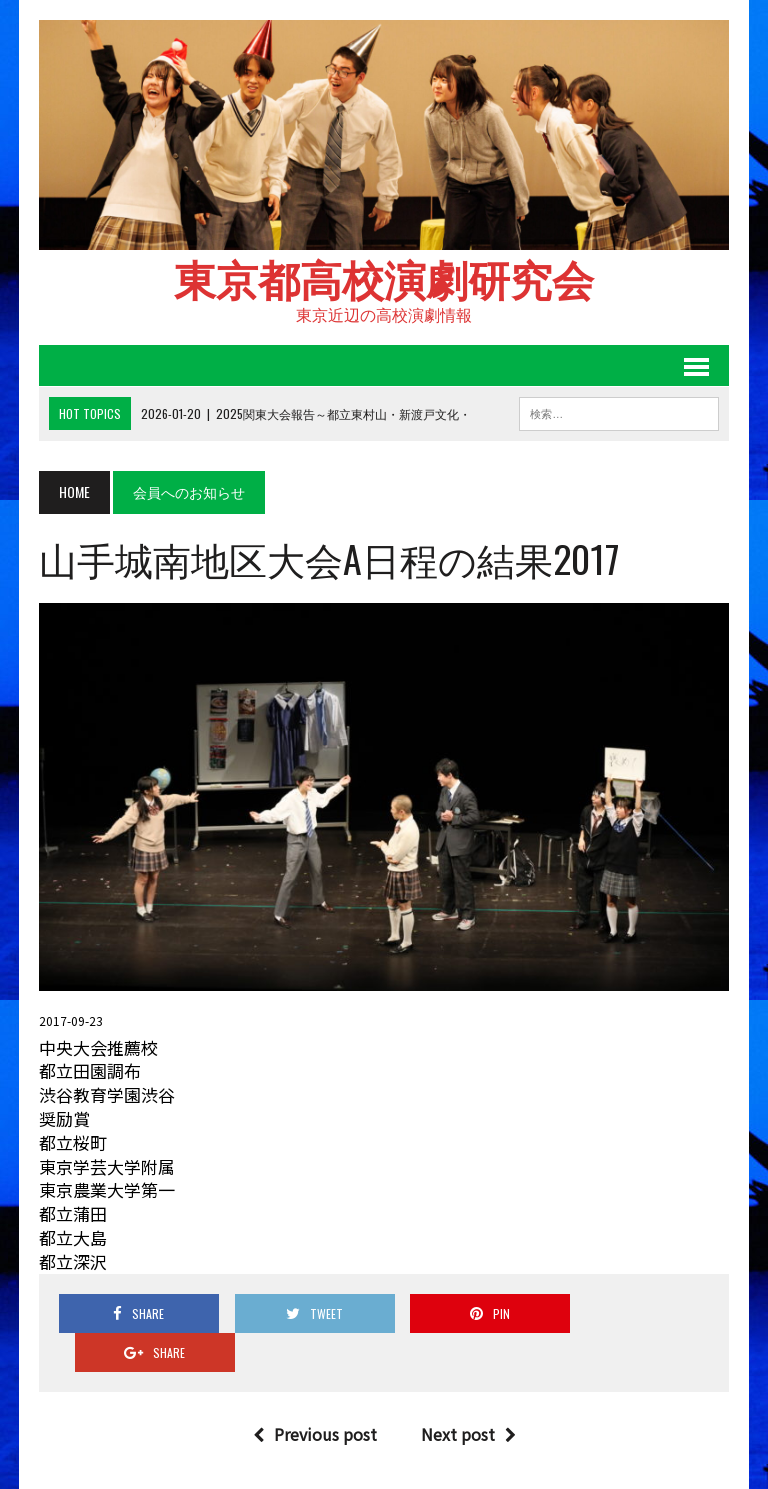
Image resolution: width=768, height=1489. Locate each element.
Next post (468, 1396)
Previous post (315, 1396)
